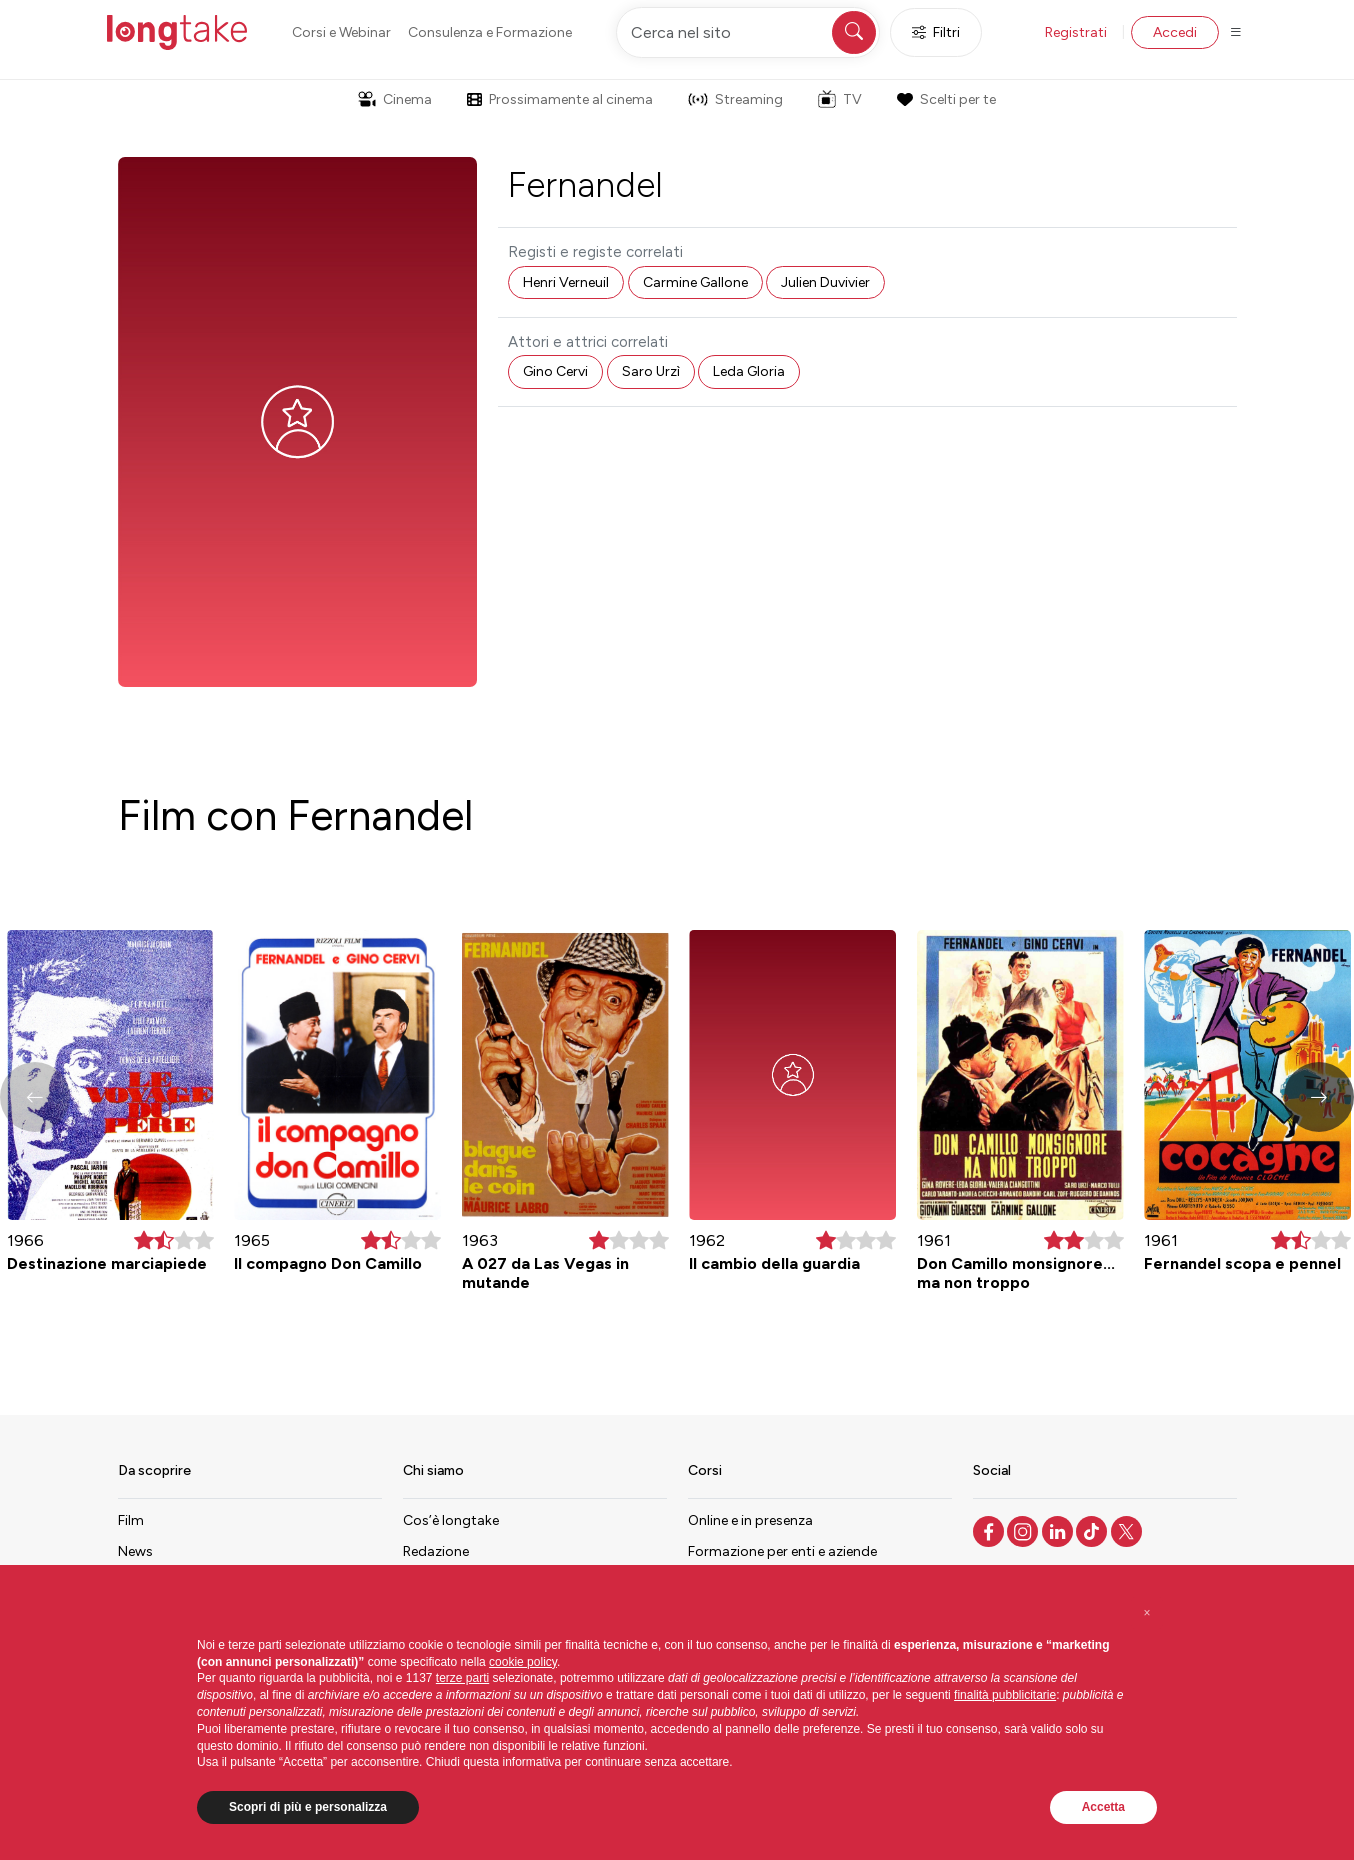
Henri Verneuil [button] (566, 282)
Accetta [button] (1103, 1807)
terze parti (462, 1678)
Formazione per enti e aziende (782, 1551)
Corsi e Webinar (341, 32)
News (135, 1551)
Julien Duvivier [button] (825, 282)
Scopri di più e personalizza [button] (308, 1807)
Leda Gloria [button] (749, 371)
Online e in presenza (750, 1520)
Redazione (436, 1551)
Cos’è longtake (451, 1520)
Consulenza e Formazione (490, 32)
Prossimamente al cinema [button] (560, 99)
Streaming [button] (735, 99)
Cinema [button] (395, 99)
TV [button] (840, 99)
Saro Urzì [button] (651, 371)
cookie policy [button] (523, 1662)
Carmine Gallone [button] (695, 282)
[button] (1319, 1097)
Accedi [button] (1175, 32)
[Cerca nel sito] (748, 32)
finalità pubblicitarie (1005, 1695)
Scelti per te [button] (946, 99)
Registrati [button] (1076, 32)
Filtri (936, 32)
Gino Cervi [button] (555, 371)
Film (131, 1520)
